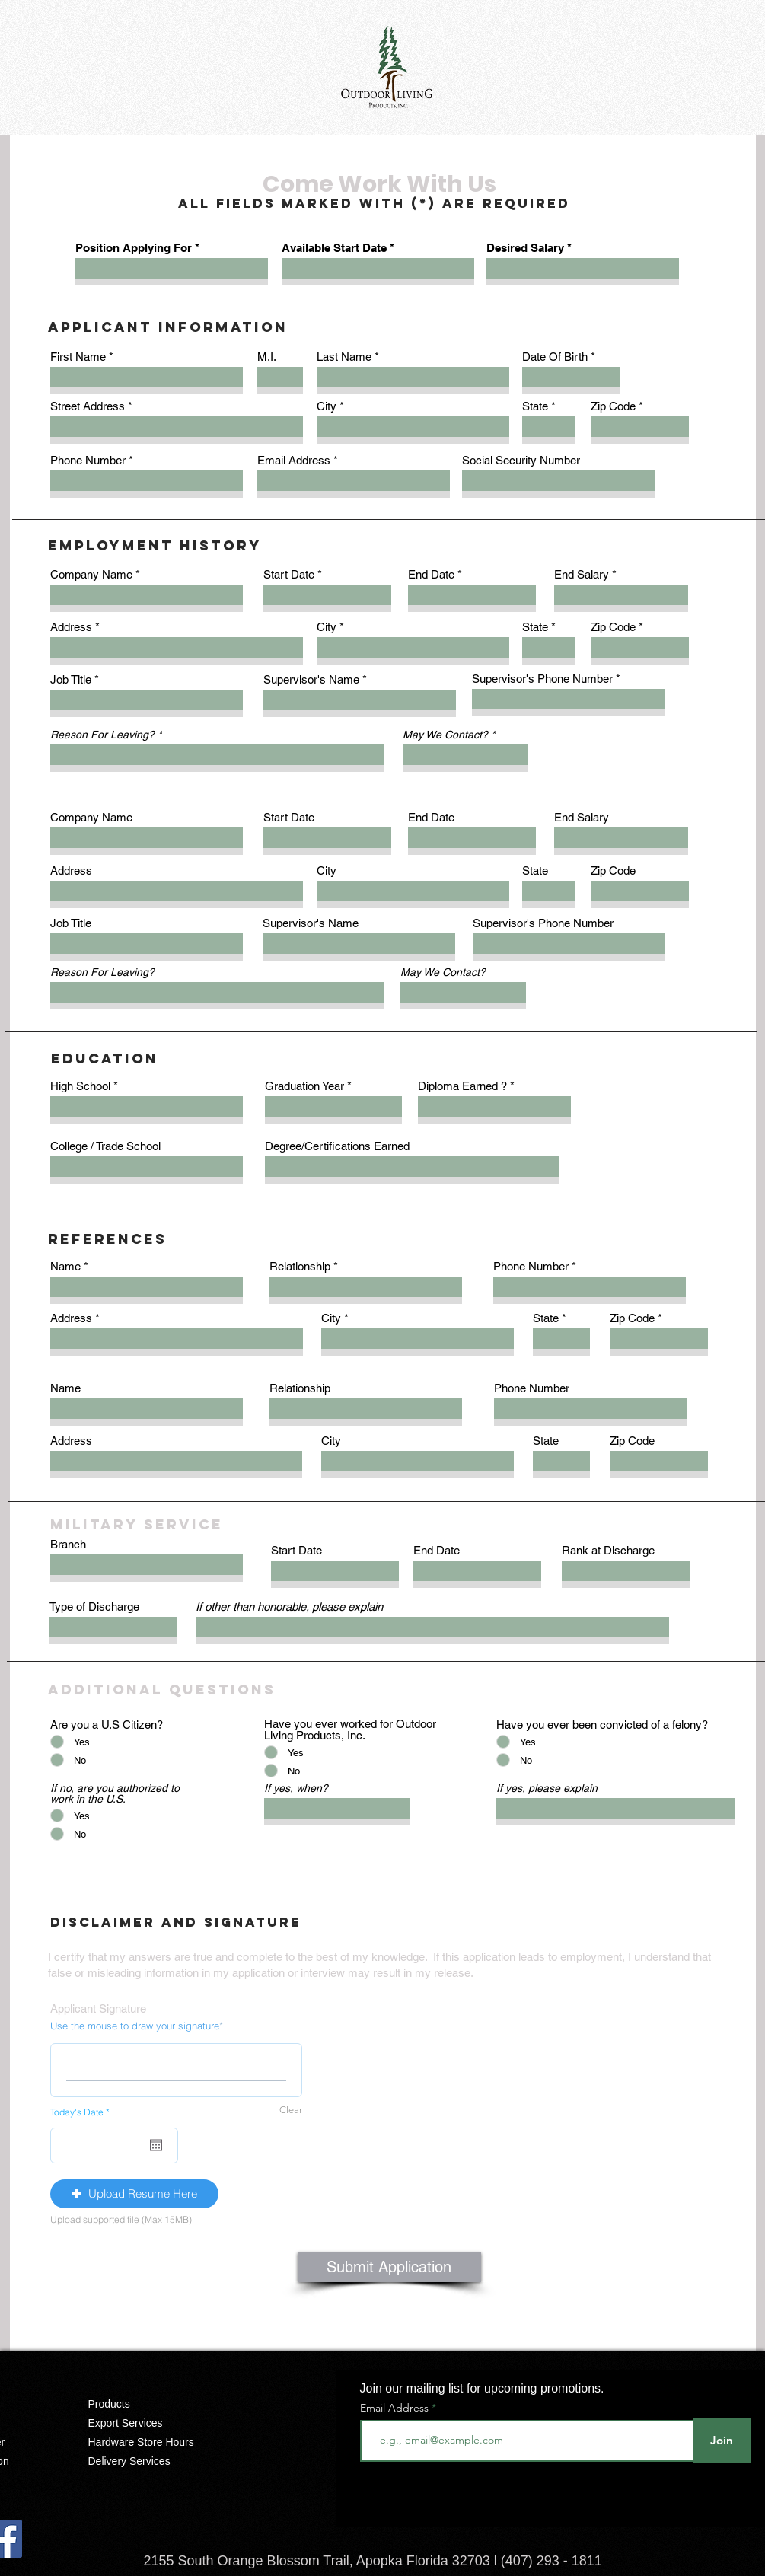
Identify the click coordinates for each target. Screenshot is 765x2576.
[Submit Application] (389, 2267)
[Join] (722, 2440)
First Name (78, 356)
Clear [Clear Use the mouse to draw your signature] (290, 2109)
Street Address (87, 406)
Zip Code (613, 406)
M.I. (266, 356)
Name (65, 1266)
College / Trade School (105, 1146)
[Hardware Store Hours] (152, 2442)
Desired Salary (525, 247)
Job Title (70, 679)
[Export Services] (152, 2423)
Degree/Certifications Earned (337, 1146)
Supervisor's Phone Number (542, 678)
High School (80, 1086)
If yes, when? (296, 1788)
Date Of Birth (555, 356)
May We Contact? (445, 734)
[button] (134, 2193)
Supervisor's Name (311, 679)
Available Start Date (334, 247)
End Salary (581, 574)
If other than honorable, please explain (289, 1606)
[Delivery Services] (152, 2461)
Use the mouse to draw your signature (134, 2026)
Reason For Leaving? (102, 734)
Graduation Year (304, 1086)
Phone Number (88, 460)
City (326, 406)
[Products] (152, 2404)
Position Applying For (133, 247)
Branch (68, 1544)
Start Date (288, 574)
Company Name (91, 574)
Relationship (299, 1266)
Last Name (344, 356)
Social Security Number (521, 460)
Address (71, 627)
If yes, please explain (547, 1788)
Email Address (293, 460)
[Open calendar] (156, 2145)
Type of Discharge (94, 1606)
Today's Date (82, 2112)
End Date (431, 574)
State (535, 406)
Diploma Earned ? (462, 1086)
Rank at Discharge (608, 1550)
